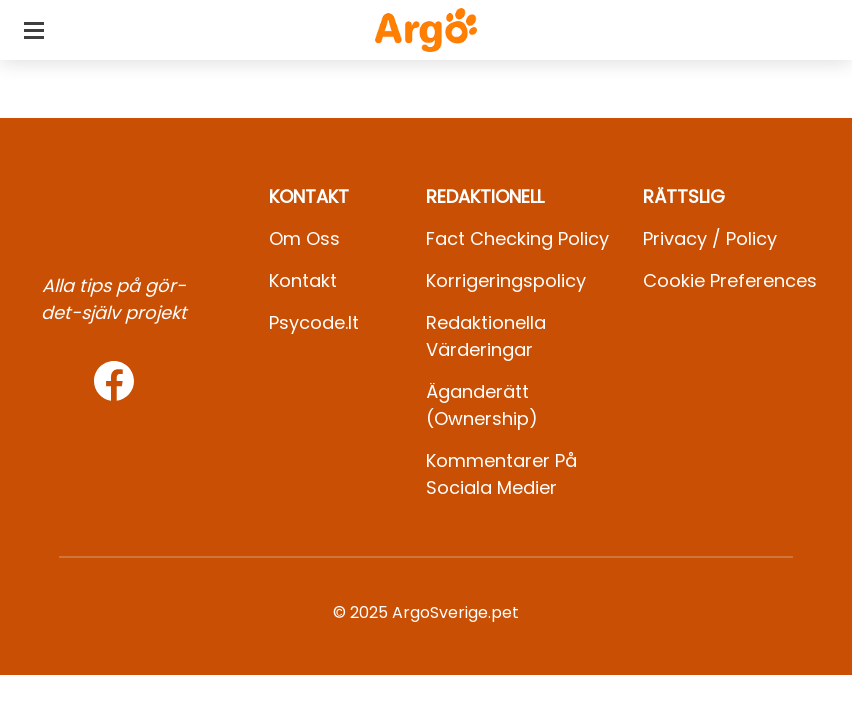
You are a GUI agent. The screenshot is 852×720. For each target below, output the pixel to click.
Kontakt (303, 280)
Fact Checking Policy (517, 238)
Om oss (304, 238)
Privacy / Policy (710, 238)
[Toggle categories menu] (34, 30)
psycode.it (314, 322)
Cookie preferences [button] (730, 280)
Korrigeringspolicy (506, 280)
